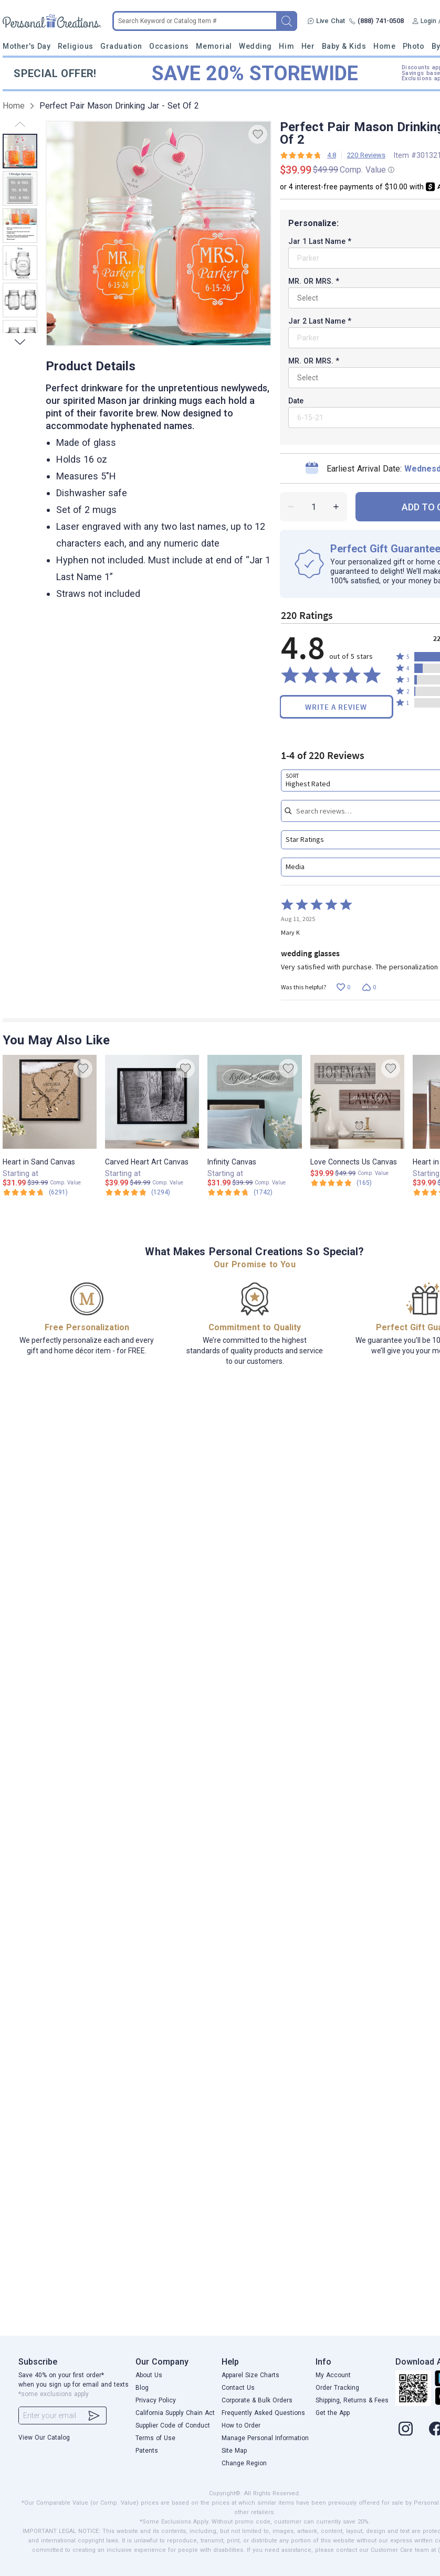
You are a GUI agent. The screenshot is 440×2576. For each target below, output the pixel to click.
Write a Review (336, 707)
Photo (414, 46)
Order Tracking (337, 2387)
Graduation (121, 46)
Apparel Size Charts (250, 2375)
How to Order (241, 2425)
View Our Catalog (44, 2437)
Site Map (234, 2450)
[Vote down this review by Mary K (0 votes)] (369, 987)
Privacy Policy (155, 2400)
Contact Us (238, 2387)
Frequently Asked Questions (263, 2413)
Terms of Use (155, 2438)
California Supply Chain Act (175, 2413)
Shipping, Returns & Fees (352, 2400)
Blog (142, 2387)
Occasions (169, 46)
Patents (146, 2450)
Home (384, 46)
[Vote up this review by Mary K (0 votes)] (343, 987)
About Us (148, 2375)
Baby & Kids (344, 46)
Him (286, 46)
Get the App (333, 2413)
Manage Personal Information (265, 2438)
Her (308, 46)
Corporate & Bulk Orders (257, 2400)
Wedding (255, 46)
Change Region (244, 2463)
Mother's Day (26, 46)
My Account (333, 2375)
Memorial (214, 46)
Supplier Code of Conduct (172, 2425)
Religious (75, 46)
